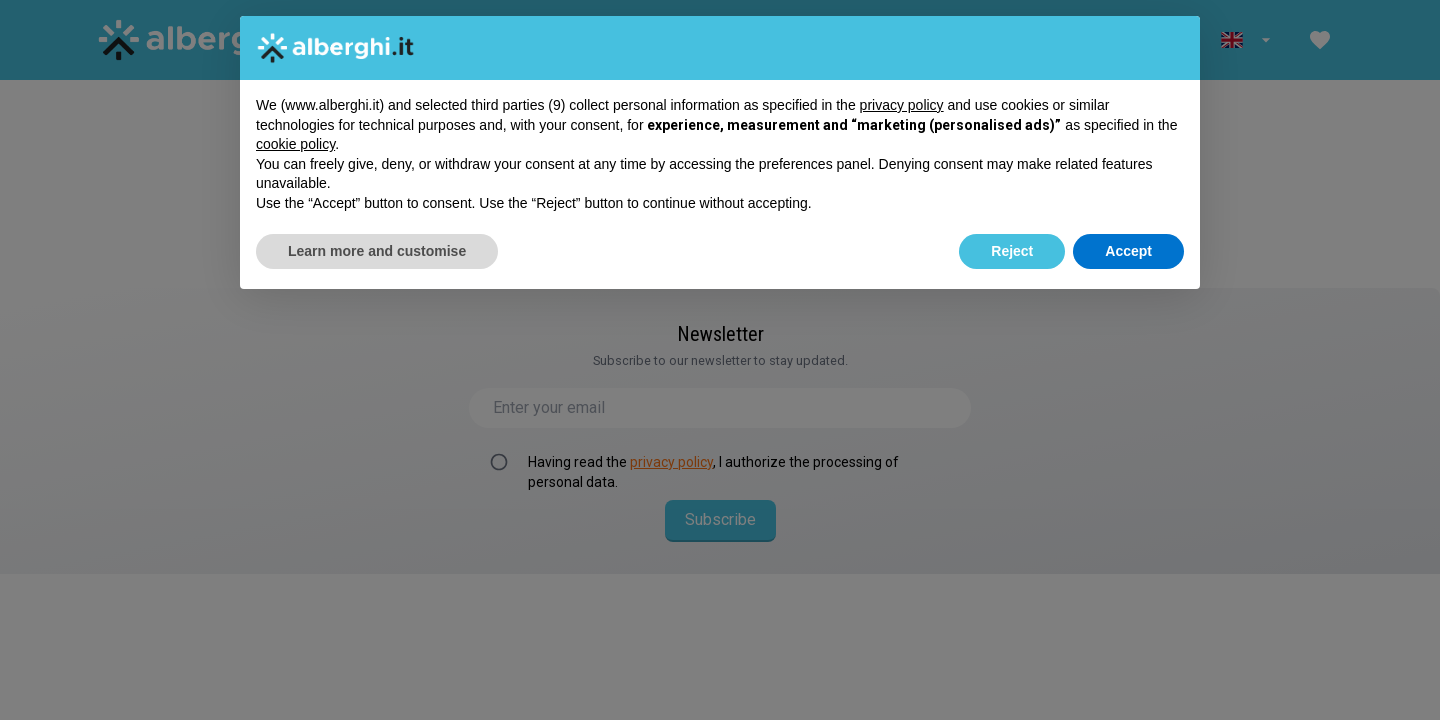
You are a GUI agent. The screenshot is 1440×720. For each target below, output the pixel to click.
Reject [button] (1012, 251)
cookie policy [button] (295, 144)
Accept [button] (1128, 251)
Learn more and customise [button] (377, 251)
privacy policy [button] (902, 105)
